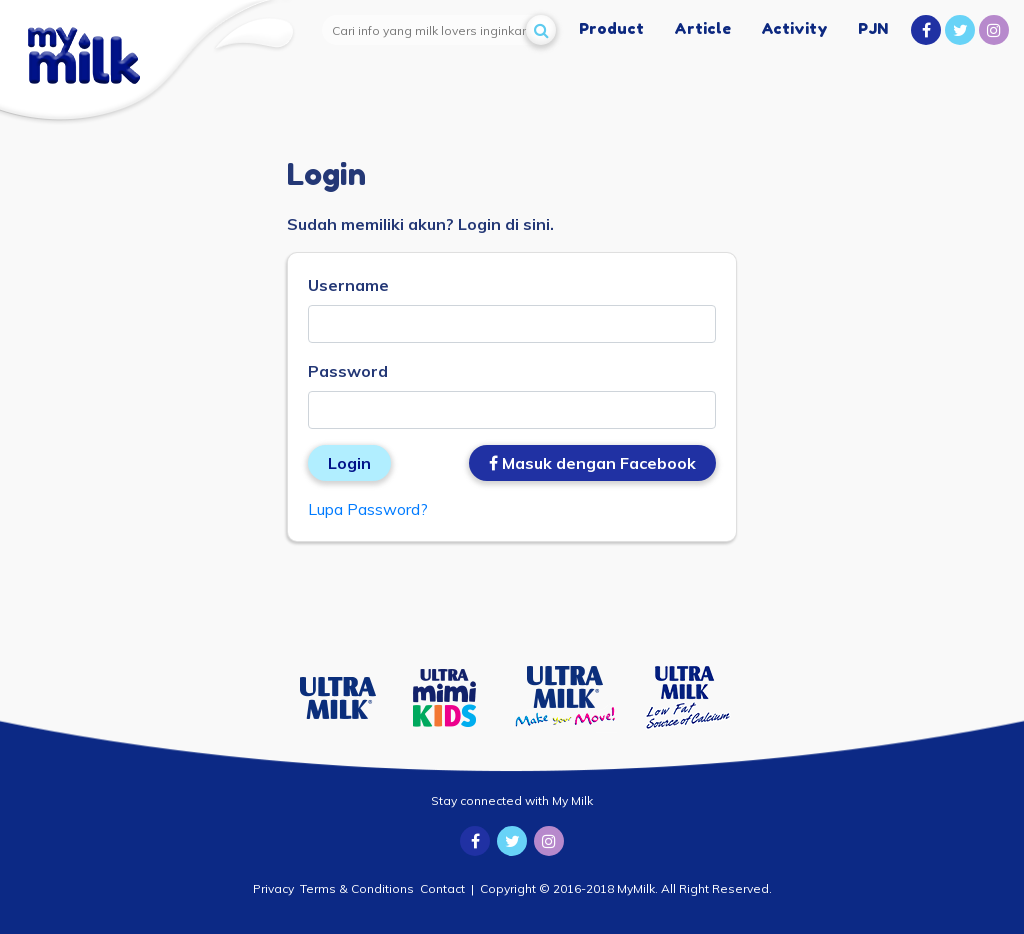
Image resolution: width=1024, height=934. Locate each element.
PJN (873, 28)
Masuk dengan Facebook (592, 463)
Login (349, 463)
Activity (794, 28)
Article (702, 28)
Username (348, 285)
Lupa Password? (368, 509)
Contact (442, 888)
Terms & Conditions (357, 888)
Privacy (273, 888)
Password (348, 371)
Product (611, 28)
